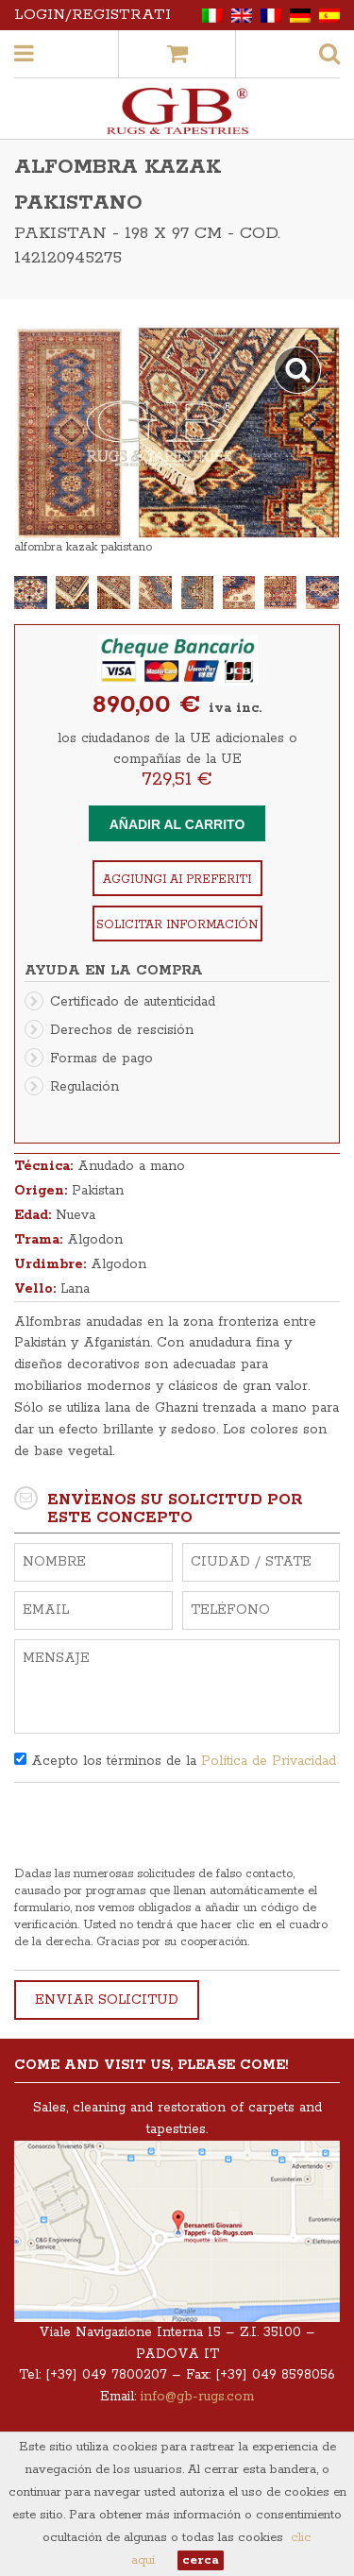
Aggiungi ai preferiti (177, 880)
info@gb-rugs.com (197, 2396)
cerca (200, 2560)
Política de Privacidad (268, 1761)
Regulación (84, 1086)
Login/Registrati (92, 15)
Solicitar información (177, 925)
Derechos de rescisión (122, 1030)
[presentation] (157, 1829)
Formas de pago (101, 1058)
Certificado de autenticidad (132, 1001)
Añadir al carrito (177, 824)
